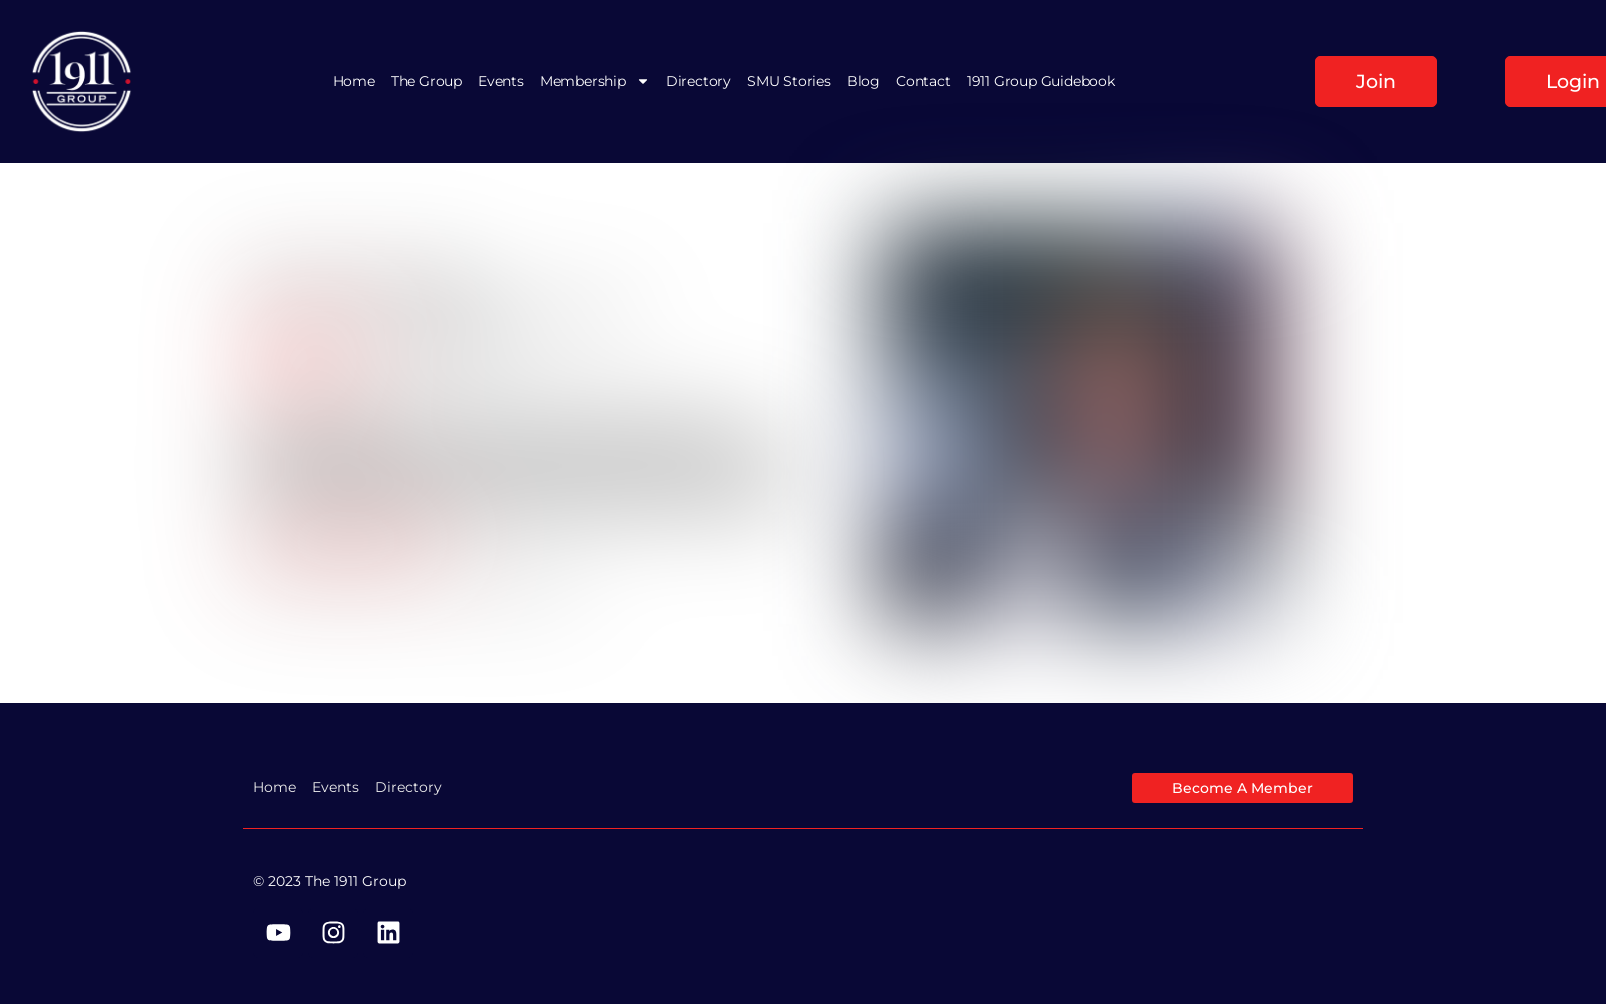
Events (501, 81)
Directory (698, 81)
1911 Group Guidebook (1041, 81)
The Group (426, 81)
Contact (923, 81)
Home (354, 81)
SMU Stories (789, 81)
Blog (863, 81)
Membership (595, 81)
